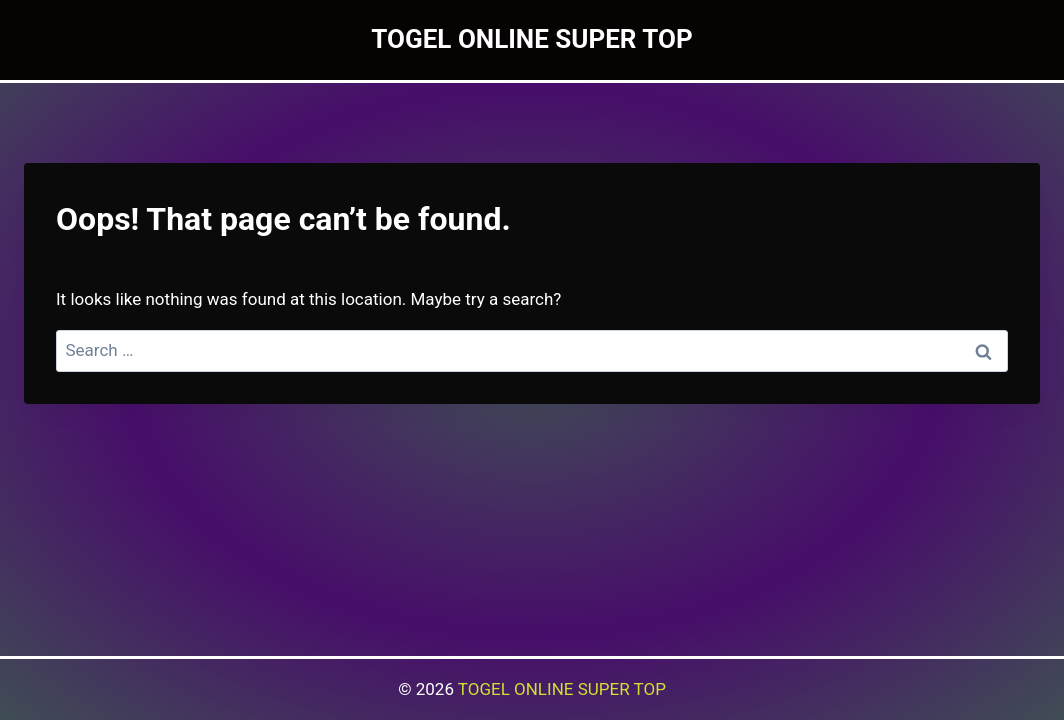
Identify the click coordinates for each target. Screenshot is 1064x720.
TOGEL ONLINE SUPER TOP (562, 689)
